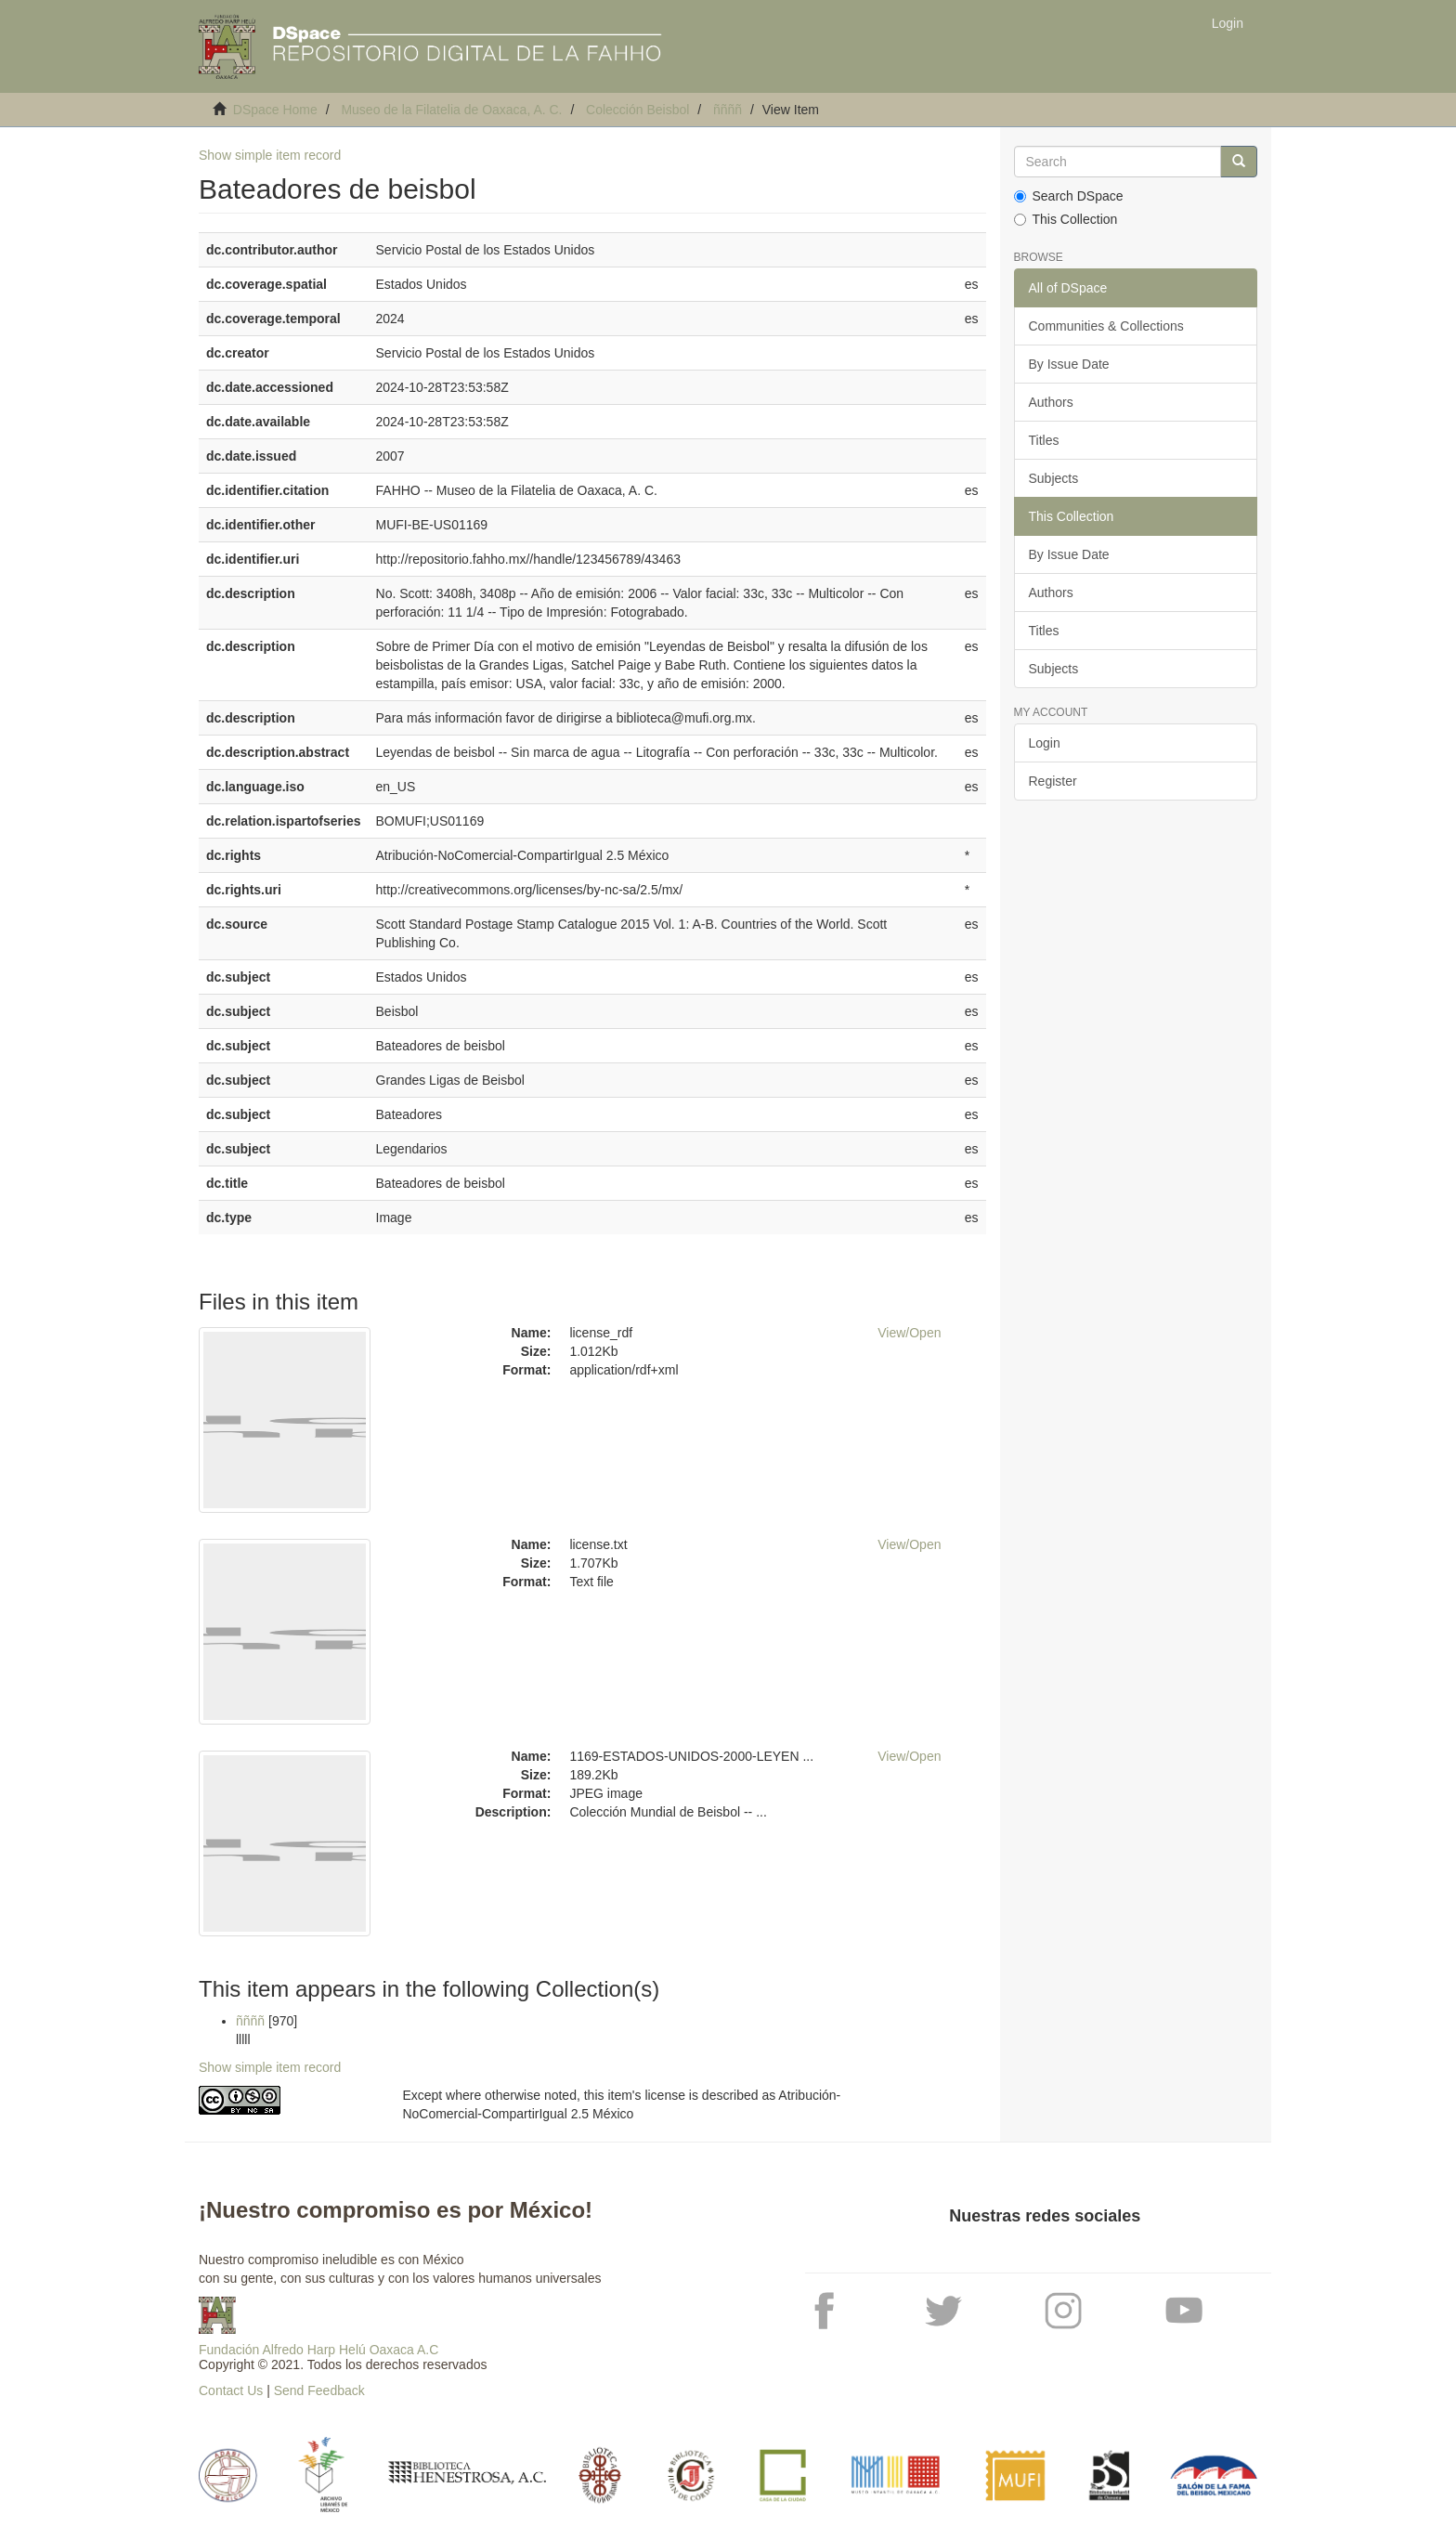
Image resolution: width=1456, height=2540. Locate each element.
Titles (1044, 440)
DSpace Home (275, 109)
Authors (1051, 402)
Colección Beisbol (637, 109)
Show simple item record (270, 155)
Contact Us (231, 2390)
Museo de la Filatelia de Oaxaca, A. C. (451, 109)
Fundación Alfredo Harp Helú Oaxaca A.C (318, 2349)
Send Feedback (319, 2390)
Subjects (1054, 478)
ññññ (727, 109)
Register (1053, 781)
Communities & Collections (1106, 326)
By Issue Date (1069, 364)
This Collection (1066, 219)
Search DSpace (1069, 196)
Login (1044, 743)
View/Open (909, 1332)
